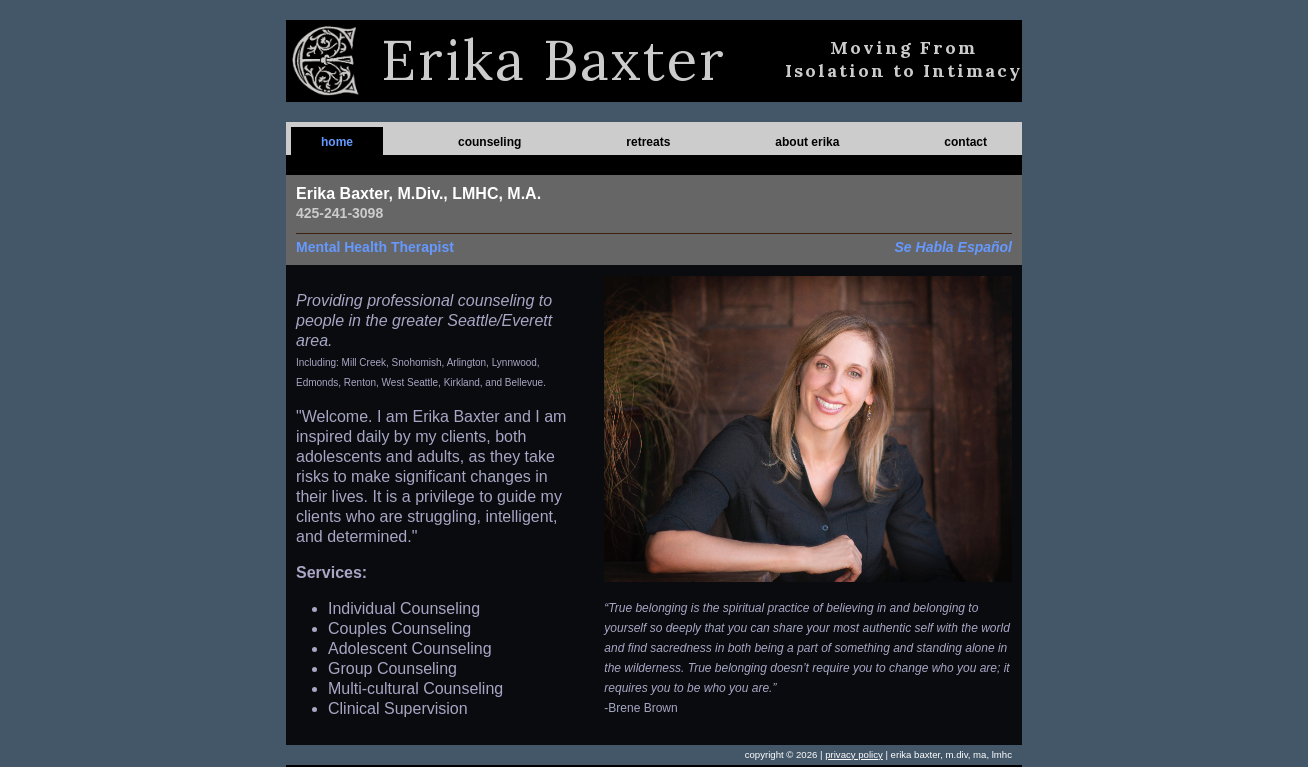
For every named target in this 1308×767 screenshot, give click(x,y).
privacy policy (854, 754)
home (337, 142)
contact (965, 142)
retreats (648, 142)
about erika (807, 142)
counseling (489, 142)
